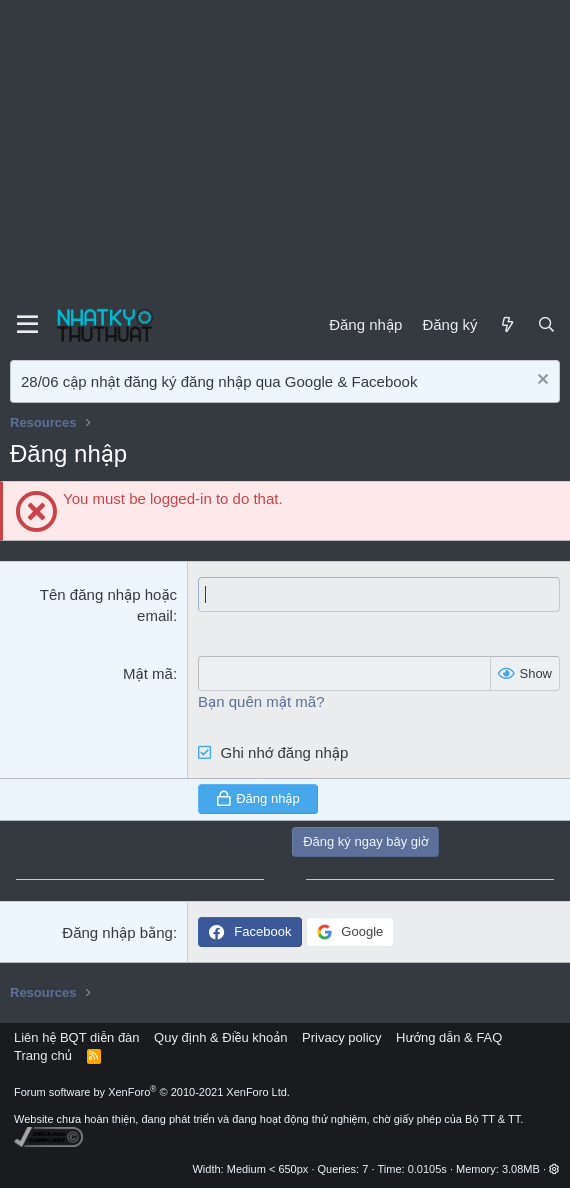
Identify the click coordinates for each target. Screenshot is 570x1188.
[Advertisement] (285, 150)
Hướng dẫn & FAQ (449, 1037)
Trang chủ (43, 1055)
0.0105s (427, 1169)
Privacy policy (341, 1037)
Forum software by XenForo (152, 1092)
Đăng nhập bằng (117, 932)
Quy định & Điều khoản (220, 1037)
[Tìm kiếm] (546, 324)
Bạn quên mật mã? (261, 701)
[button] (554, 1169)
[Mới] (506, 324)
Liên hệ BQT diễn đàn (77, 1037)
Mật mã (148, 673)
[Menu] (27, 325)
